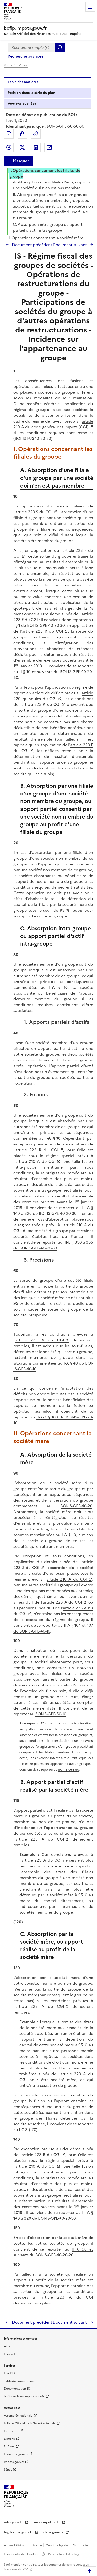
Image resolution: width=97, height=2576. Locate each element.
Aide (7, 2346)
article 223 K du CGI (41, 704)
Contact (9, 2354)
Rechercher (60, 47)
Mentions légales (57, 2545)
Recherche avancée (25, 56)
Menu (90, 7)
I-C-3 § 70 (27, 2130)
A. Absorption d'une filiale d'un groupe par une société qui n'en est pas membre (52, 185)
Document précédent (31, 244)
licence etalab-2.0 (16, 2569)
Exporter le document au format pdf (9, 134)
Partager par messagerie (49, 147)
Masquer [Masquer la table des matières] (21, 161)
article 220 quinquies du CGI (53, 696)
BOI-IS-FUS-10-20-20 (33, 438)
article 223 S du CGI (34, 512)
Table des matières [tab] (23, 82)
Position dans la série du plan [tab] (31, 92)
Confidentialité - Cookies (21, 2554)
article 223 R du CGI (42, 631)
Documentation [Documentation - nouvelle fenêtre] (15, 2389)
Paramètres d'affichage (64, 2554)
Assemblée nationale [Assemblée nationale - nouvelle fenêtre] (18, 2415)
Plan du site (80, 2545)
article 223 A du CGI (39, 1340)
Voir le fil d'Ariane (16, 65)
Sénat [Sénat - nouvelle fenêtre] (8, 2469)
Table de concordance (19, 2381)
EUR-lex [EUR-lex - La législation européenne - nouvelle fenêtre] (9, 2446)
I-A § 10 (69, 1535)
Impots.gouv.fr (14, 2462)
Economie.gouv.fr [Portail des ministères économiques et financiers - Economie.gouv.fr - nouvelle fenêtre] (16, 2454)
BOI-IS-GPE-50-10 (50, 1714)
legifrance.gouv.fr (19, 2532)
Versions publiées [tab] (22, 103)
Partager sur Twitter (22, 147)
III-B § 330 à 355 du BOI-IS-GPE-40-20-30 (53, 1245)
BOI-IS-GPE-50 (68, 1769)
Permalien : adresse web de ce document (36, 134)
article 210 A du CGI (35, 1161)
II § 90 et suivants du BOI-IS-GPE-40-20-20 (53, 2252)
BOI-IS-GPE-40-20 (76, 1506)
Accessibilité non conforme (23, 2545)
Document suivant (70, 244)
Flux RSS (9, 2373)
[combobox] (31, 47)
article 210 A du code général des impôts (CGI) (53, 424)
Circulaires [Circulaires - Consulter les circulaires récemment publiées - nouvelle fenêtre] (11, 2431)
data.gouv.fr (53, 2532)
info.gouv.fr (14, 2522)
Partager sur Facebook (9, 147)
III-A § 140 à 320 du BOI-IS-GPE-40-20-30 (53, 1210)
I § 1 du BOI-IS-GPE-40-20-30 (39, 625)
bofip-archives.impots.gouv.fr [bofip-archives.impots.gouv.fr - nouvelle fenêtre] (24, 2396)
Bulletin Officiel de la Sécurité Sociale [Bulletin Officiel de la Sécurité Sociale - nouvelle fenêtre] (29, 2423)
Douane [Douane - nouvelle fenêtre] (9, 2439)
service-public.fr (47, 2522)
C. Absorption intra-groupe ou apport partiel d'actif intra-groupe (48, 227)
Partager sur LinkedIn (36, 147)
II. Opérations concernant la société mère (45, 238)
